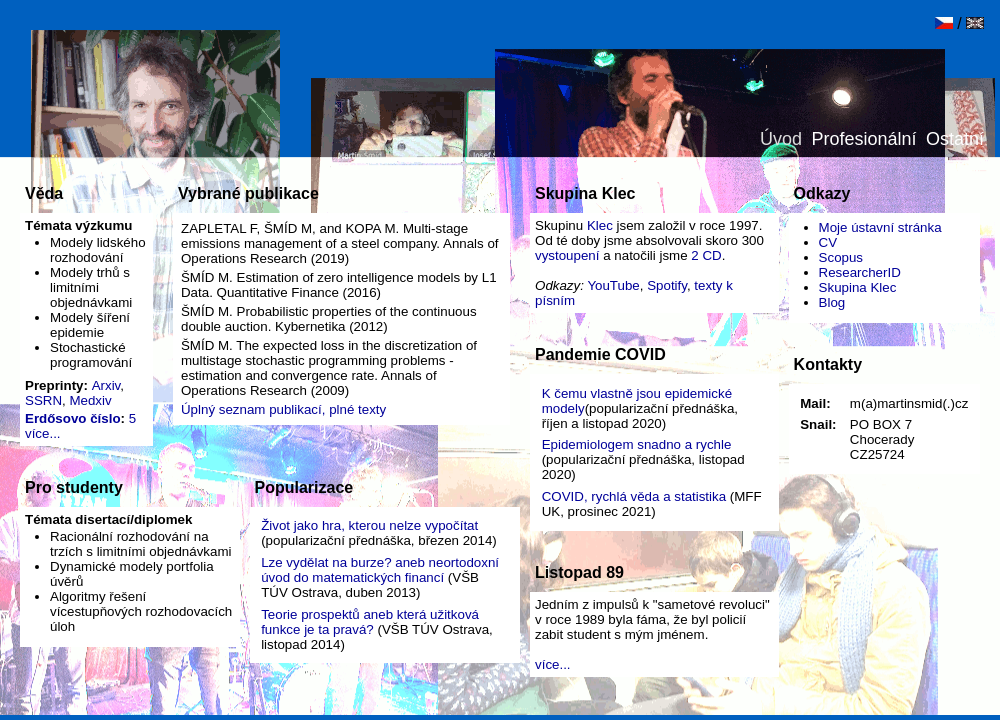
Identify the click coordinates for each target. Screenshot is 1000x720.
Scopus (841, 257)
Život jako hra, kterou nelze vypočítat (369, 525)
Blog (832, 302)
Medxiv (90, 400)
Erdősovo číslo (73, 418)
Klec (600, 225)
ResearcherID (860, 272)
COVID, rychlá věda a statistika (634, 496)
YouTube (613, 285)
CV (828, 242)
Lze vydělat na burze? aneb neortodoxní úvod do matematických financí (380, 570)
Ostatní (955, 139)
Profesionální (864, 139)
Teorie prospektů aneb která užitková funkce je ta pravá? (370, 622)
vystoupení (567, 255)
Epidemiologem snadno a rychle (637, 444)
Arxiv (106, 385)
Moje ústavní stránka (880, 227)
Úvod (781, 139)
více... (43, 433)
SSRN (43, 400)
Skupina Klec (858, 287)
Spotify (667, 285)
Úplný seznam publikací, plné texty (283, 409)
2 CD (706, 255)
